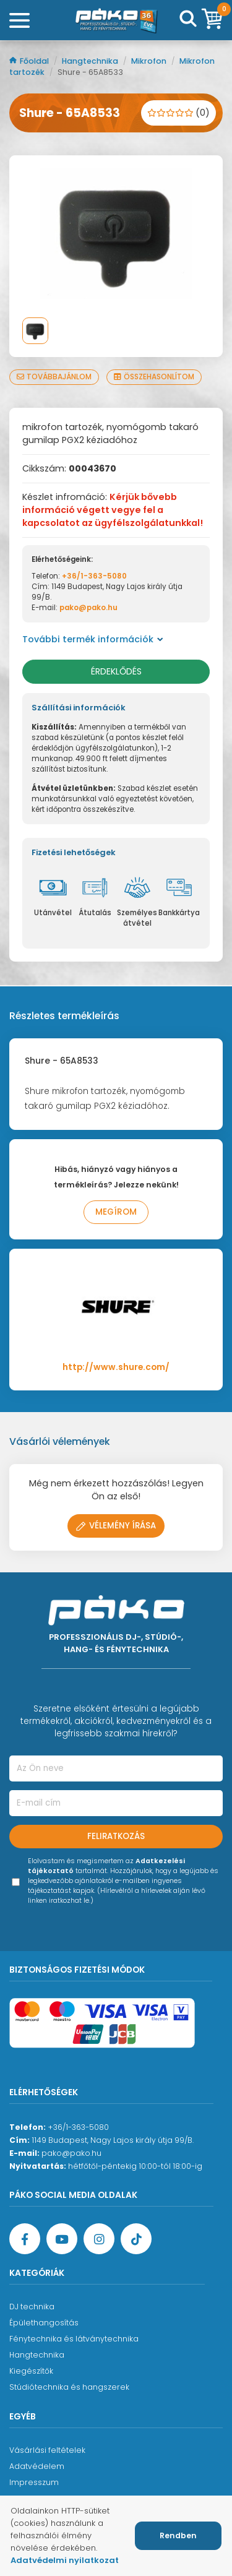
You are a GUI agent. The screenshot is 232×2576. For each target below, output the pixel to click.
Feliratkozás (116, 1836)
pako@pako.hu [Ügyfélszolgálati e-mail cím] (71, 2153)
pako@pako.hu (88, 608)
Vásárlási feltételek (47, 2450)
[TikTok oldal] (136, 2238)
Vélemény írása (116, 1525)
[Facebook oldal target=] (24, 2238)
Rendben (178, 2535)
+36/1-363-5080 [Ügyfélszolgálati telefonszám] (78, 2127)
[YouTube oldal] (61, 2238)
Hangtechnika (91, 61)
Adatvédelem (36, 2466)
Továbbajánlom (54, 377)
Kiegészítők (31, 2371)
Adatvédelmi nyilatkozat (65, 2560)
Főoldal (30, 61)
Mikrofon (149, 61)
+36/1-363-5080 (94, 576)
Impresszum (34, 2482)
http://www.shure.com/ (116, 1367)
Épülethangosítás (44, 2322)
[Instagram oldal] (99, 2238)
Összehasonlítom (154, 377)
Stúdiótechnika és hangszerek (69, 2387)
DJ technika (31, 2306)
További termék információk (92, 639)
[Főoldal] (116, 20)
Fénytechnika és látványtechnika (74, 2338)
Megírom (116, 1212)
